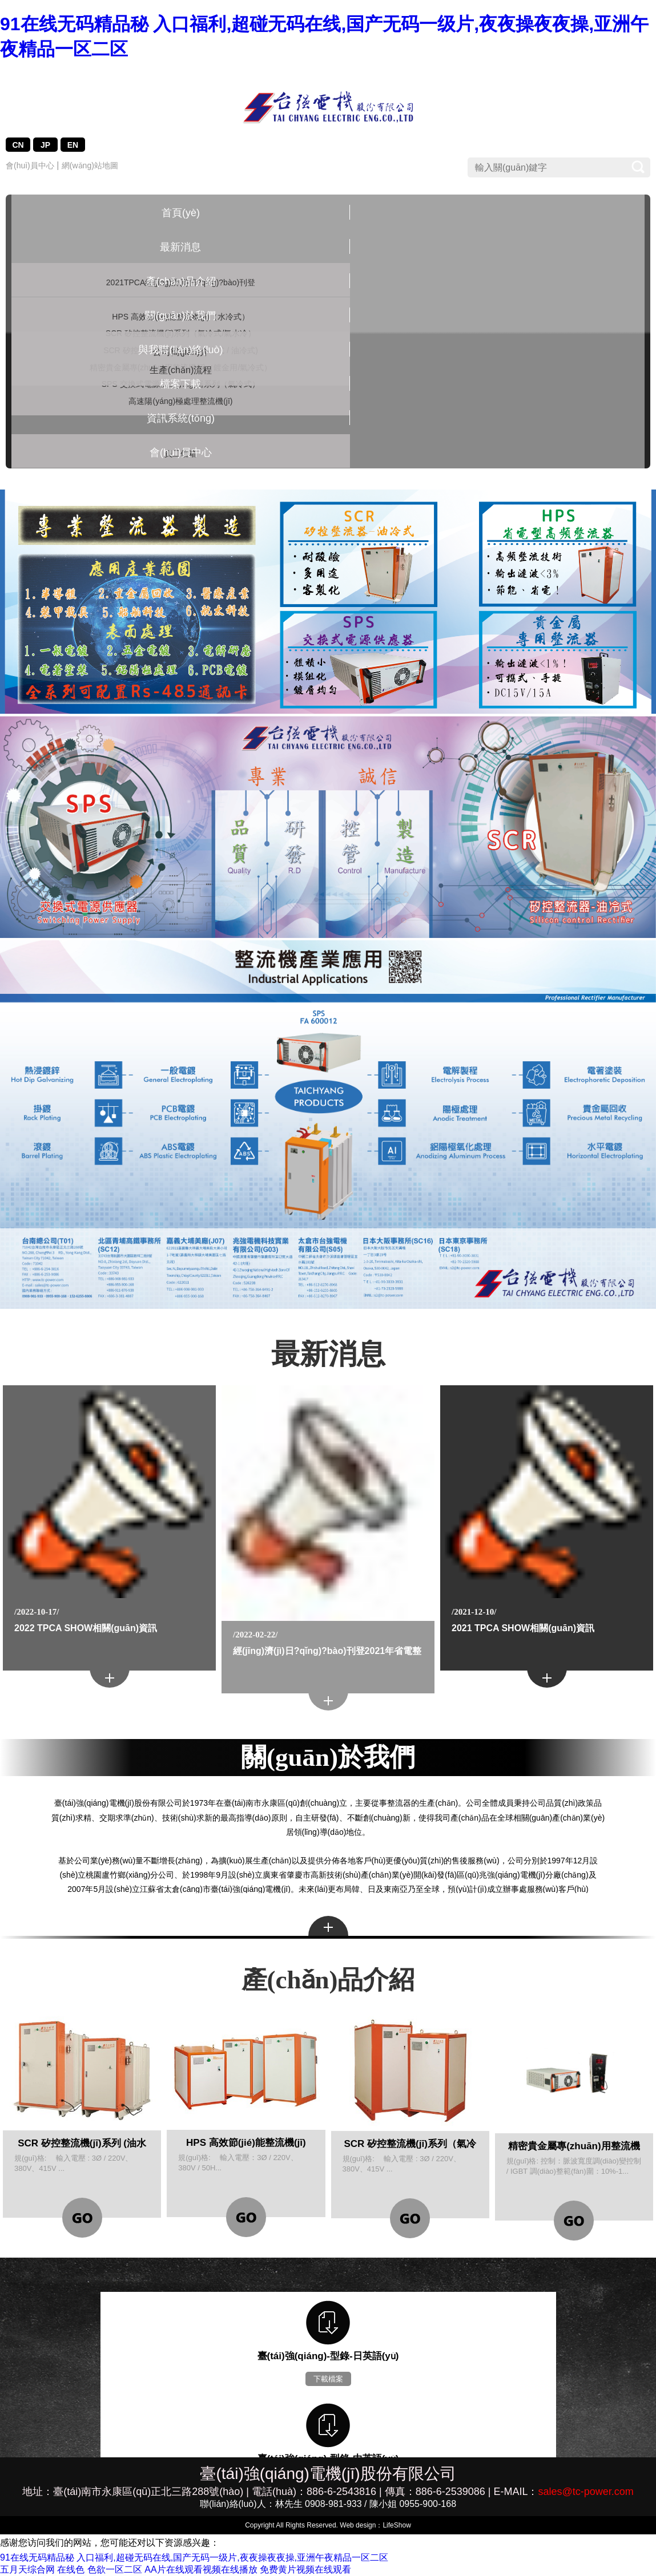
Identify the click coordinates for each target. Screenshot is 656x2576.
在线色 (70, 2569)
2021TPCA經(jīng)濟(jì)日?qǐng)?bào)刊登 (130, 259)
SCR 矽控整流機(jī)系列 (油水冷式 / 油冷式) (209, 337)
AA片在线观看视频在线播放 (200, 2569)
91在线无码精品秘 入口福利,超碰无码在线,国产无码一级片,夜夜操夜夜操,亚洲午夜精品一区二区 (194, 2557)
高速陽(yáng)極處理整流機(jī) (209, 461)
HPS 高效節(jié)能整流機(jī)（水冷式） (210, 259)
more (328, 1926)
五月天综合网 (27, 2569)
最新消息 (130, 213)
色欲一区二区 (114, 2569)
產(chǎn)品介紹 (209, 213)
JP (45, 144)
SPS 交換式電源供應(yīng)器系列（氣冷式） (209, 427)
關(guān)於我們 (288, 213)
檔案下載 (446, 213)
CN (17, 144)
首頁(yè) (51, 213)
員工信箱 (526, 248)
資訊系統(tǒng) (526, 213)
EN (72, 144)
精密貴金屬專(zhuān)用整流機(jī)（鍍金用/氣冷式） (209, 382)
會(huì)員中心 (30, 165)
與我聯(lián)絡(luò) (368, 218)
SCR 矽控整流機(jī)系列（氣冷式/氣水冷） (209, 298)
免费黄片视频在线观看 (305, 2569)
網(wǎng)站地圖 (90, 165)
